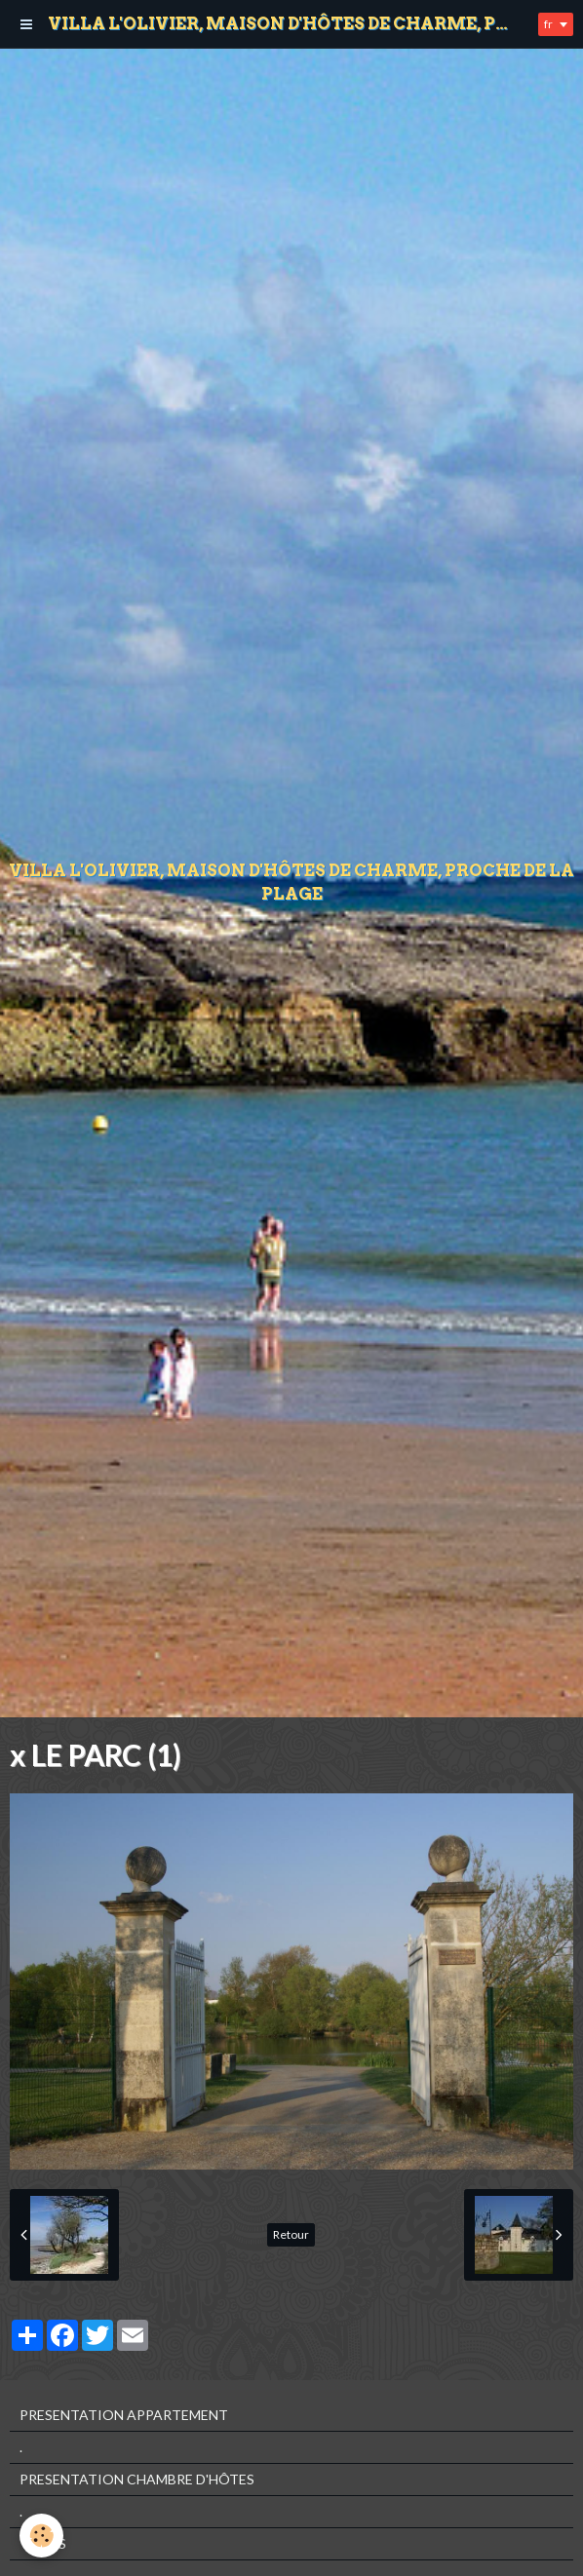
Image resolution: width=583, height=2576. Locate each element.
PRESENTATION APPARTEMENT (123, 2414)
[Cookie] (41, 2535)
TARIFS (42, 2543)
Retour (291, 2234)
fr (548, 24)
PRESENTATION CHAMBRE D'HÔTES (136, 2479)
